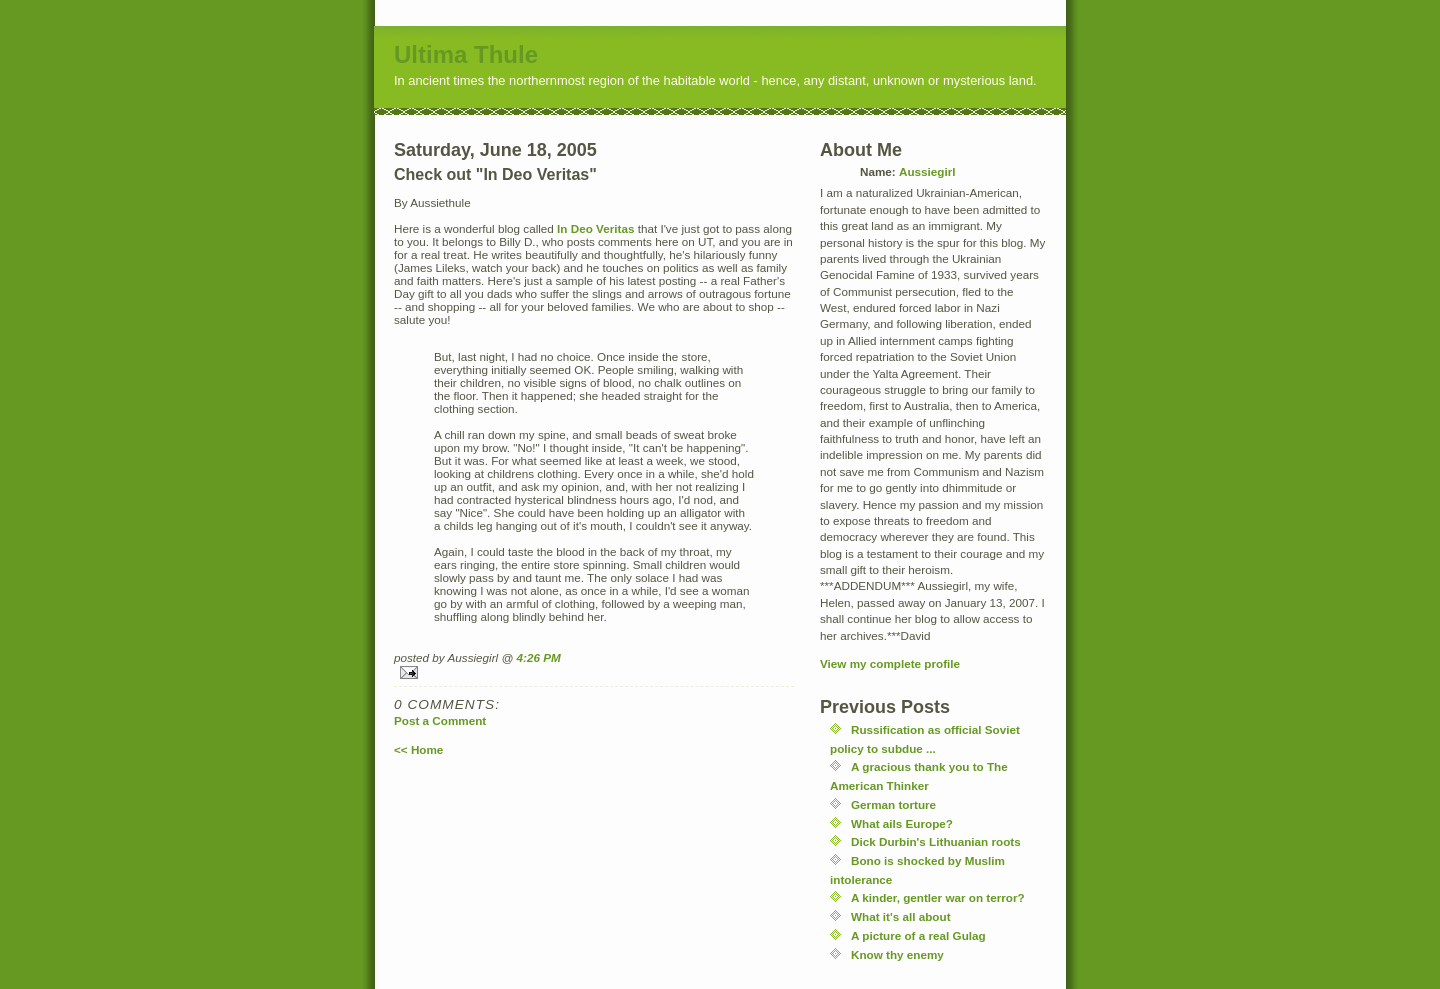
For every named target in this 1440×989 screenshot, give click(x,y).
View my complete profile (890, 663)
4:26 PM (539, 657)
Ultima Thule (466, 54)
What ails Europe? (902, 823)
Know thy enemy (897, 954)
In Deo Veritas (595, 228)
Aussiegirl (927, 171)
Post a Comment (440, 720)
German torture (893, 804)
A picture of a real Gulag (918, 935)
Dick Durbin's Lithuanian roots (936, 841)
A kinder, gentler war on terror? (938, 897)
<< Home (418, 749)
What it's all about (901, 916)
